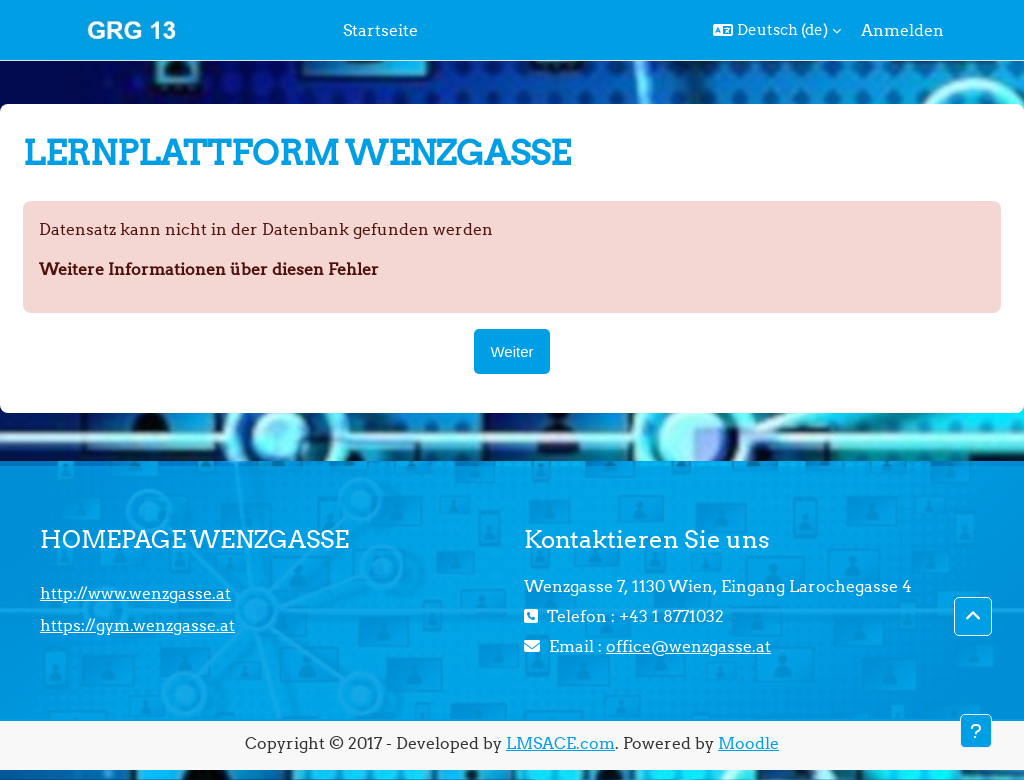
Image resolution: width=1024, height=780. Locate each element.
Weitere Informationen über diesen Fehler (209, 269)
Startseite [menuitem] (380, 30)
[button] (777, 30)
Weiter (511, 351)
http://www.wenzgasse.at (135, 593)
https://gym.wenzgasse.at (137, 625)
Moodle (748, 743)
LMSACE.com (560, 743)
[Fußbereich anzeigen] (976, 731)
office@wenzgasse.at (688, 646)
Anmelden (902, 30)
